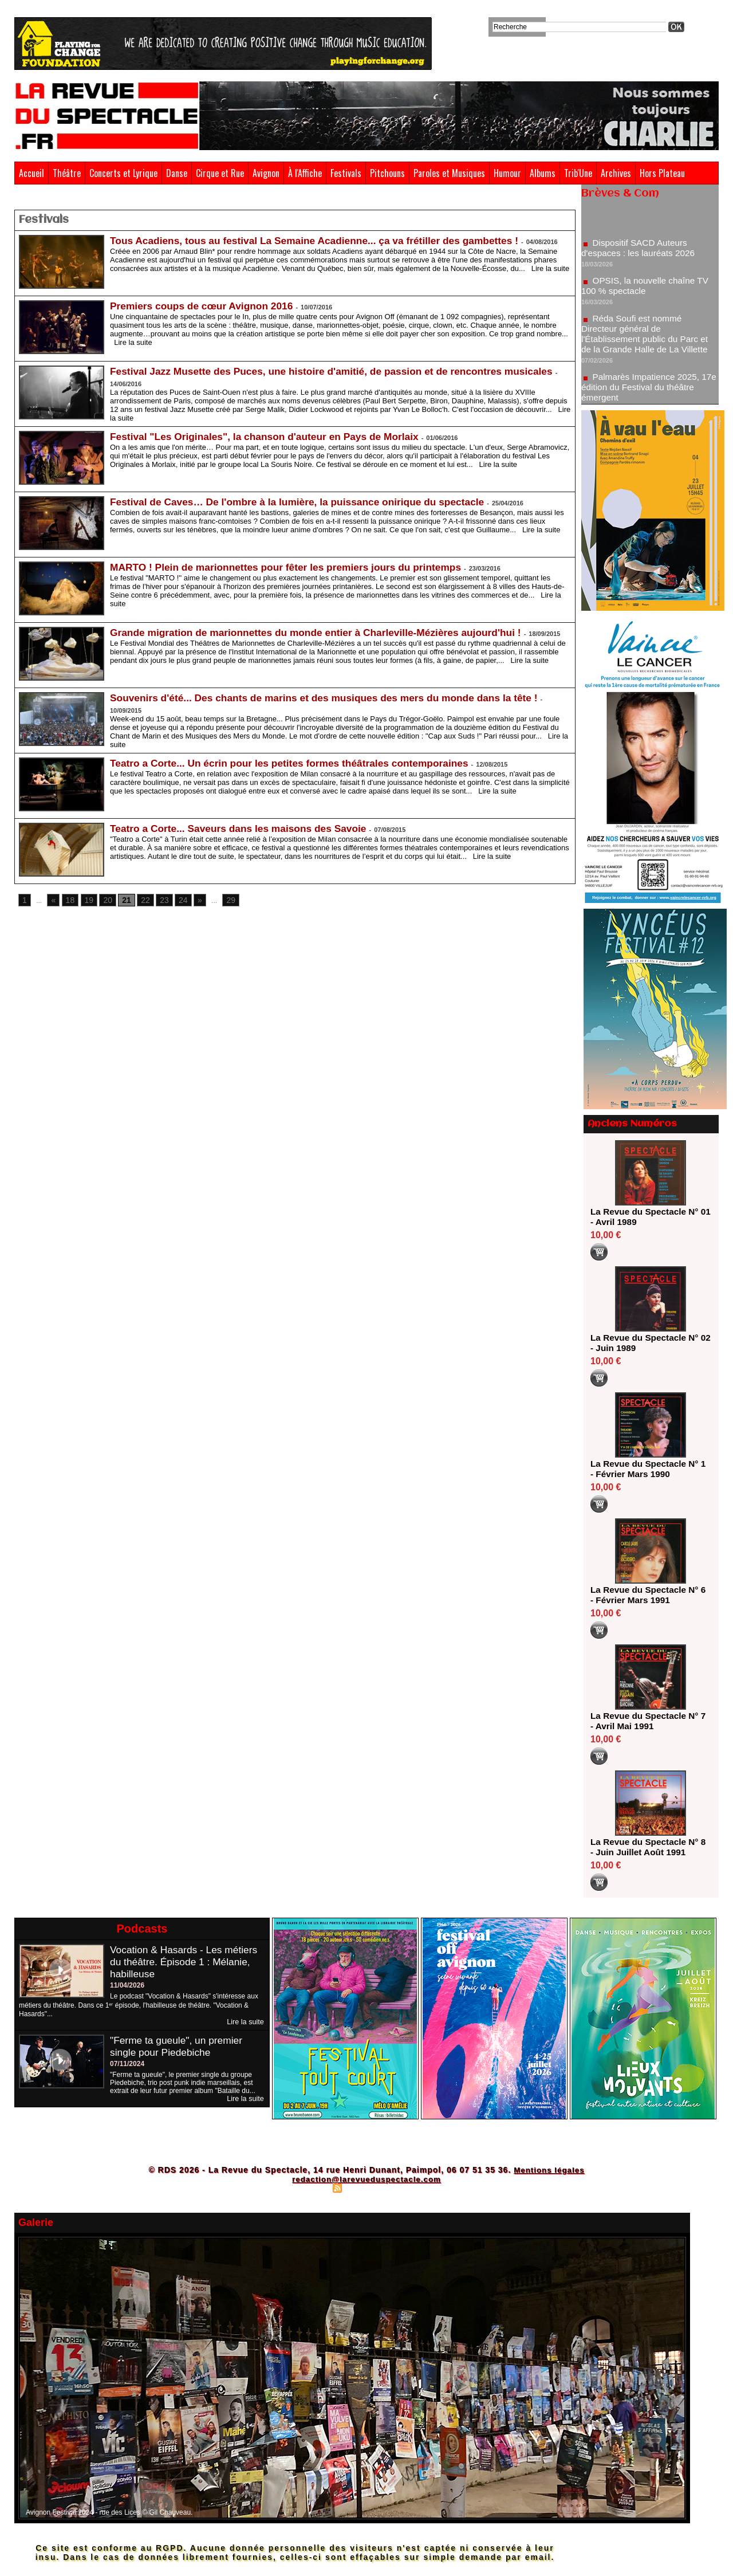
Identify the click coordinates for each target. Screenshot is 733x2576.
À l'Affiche (305, 173)
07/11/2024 (127, 2064)
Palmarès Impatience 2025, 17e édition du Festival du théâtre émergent (649, 391)
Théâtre (67, 173)
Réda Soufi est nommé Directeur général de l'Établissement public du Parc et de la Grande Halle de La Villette (647, 338)
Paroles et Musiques (449, 173)
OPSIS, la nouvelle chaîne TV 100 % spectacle (647, 290)
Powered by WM (416, 2188)
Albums (542, 173)
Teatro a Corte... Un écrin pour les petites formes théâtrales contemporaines (296, 761)
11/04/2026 (127, 1985)
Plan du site (309, 2188)
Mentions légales (549, 2169)
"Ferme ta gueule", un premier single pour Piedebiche (178, 2046)
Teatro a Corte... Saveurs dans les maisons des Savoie (243, 827)
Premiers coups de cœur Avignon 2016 (205, 304)
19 (85, 899)
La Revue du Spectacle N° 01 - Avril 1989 (646, 1217)
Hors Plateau (662, 173)
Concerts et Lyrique (123, 173)
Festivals (345, 173)
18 (68, 899)
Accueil (31, 173)
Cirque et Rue (220, 173)
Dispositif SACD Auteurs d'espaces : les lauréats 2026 (640, 252)
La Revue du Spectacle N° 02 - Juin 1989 (646, 1343)
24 (174, 899)
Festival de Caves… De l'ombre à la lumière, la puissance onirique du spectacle (304, 500)
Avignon (266, 173)
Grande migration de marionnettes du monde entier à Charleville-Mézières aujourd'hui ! (323, 631)
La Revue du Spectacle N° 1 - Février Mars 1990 (646, 1469)
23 (156, 899)
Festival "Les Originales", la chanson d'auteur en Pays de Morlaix (270, 435)
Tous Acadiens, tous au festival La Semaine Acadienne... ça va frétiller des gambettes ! (322, 239)
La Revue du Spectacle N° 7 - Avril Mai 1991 (646, 1721)
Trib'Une (578, 173)
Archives (616, 173)
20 (103, 899)
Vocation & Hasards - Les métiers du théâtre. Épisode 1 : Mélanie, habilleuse (186, 1962)
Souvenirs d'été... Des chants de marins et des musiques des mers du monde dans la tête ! (332, 696)
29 (219, 899)
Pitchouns (387, 173)
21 (121, 899)
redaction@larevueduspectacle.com (366, 2179)
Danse (176, 173)
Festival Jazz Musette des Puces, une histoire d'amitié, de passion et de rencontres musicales (340, 369)
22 (138, 899)
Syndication (364, 2188)
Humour (507, 173)
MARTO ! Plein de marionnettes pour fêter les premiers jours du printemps (292, 565)
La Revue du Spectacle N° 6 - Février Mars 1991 (646, 1595)
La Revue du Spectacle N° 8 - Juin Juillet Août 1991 (646, 1847)
